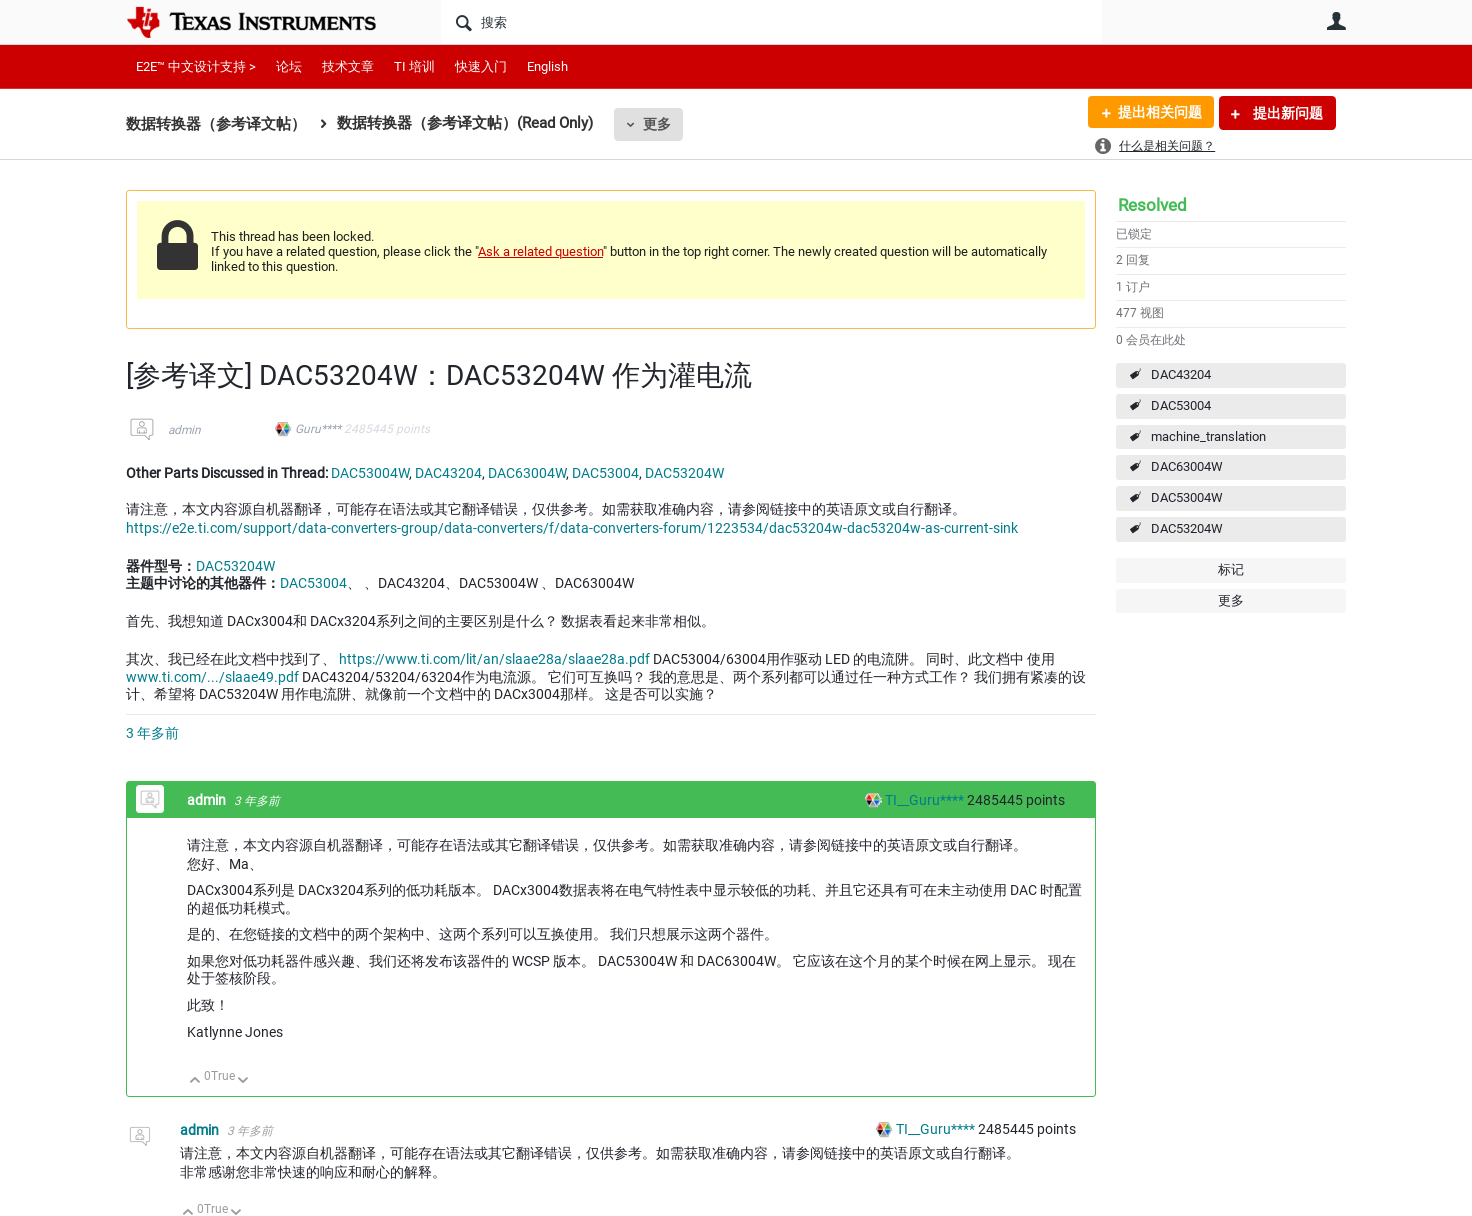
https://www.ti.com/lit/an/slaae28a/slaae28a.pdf (494, 659)
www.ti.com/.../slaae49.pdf (212, 677)
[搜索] (771, 22)
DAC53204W (1187, 528)
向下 (243, 1081)
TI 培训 (414, 66)
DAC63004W (1187, 466)
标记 (1231, 569)
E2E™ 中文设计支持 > (196, 66)
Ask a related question (540, 251)
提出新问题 (1286, 113)
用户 (1336, 21)
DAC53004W (1187, 497)
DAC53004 (1181, 405)
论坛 (289, 66)
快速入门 (481, 66)
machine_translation (1208, 436)
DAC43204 (1181, 374)
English (547, 66)
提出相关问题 (1159, 113)
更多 (657, 124)
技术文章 (348, 66)
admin (184, 430)
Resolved (1152, 205)
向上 (195, 1081)
